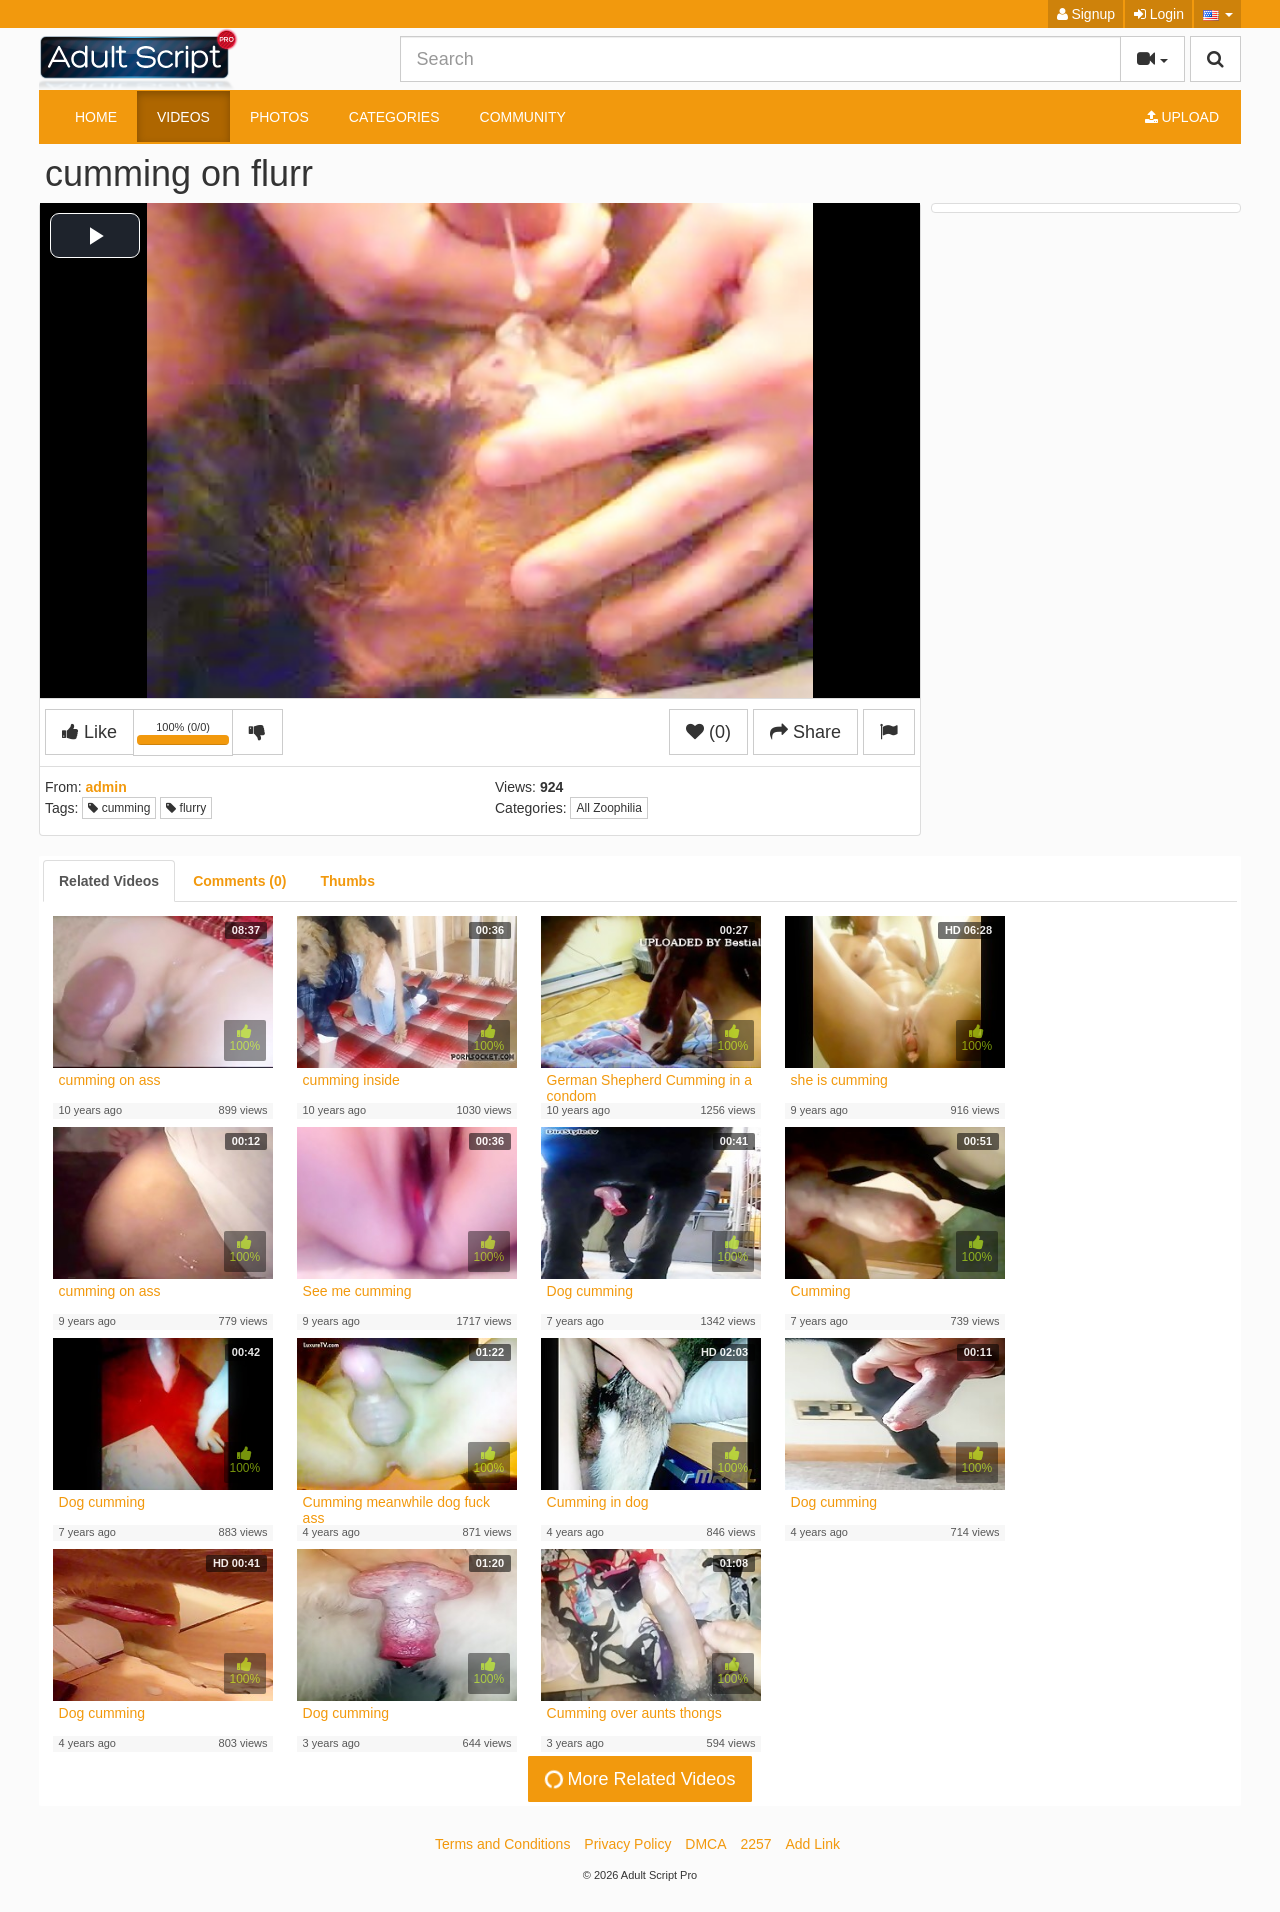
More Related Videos (638, 1779)
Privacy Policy (627, 1844)
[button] (1217, 14)
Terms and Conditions (502, 1844)
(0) (708, 732)
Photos (279, 117)
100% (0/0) (185, 736)
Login (1159, 14)
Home (96, 117)
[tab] (109, 881)
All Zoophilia (608, 808)
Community (523, 117)
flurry (186, 808)
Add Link (813, 1844)
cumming (119, 808)
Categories (394, 117)
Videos (183, 117)
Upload (1182, 117)
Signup (1086, 14)
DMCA (705, 1844)
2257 (755, 1844)
